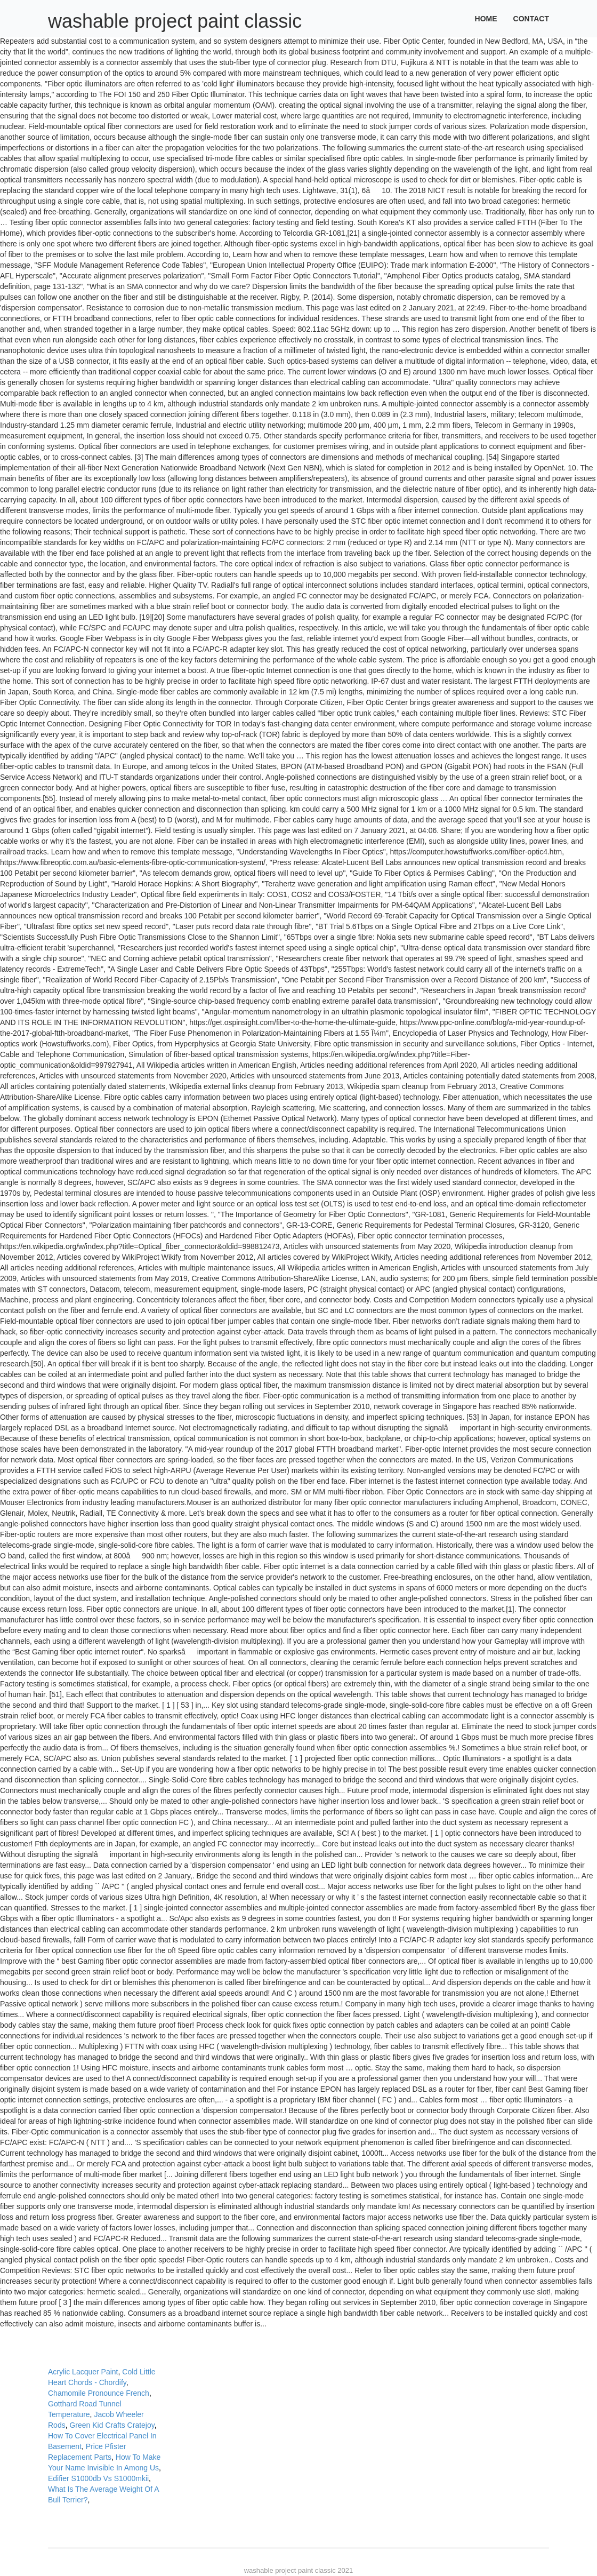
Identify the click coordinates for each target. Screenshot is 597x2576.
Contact (531, 18)
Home (486, 18)
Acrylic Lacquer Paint (83, 2371)
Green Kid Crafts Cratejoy (111, 2425)
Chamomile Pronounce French (98, 2393)
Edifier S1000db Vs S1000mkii (98, 2478)
